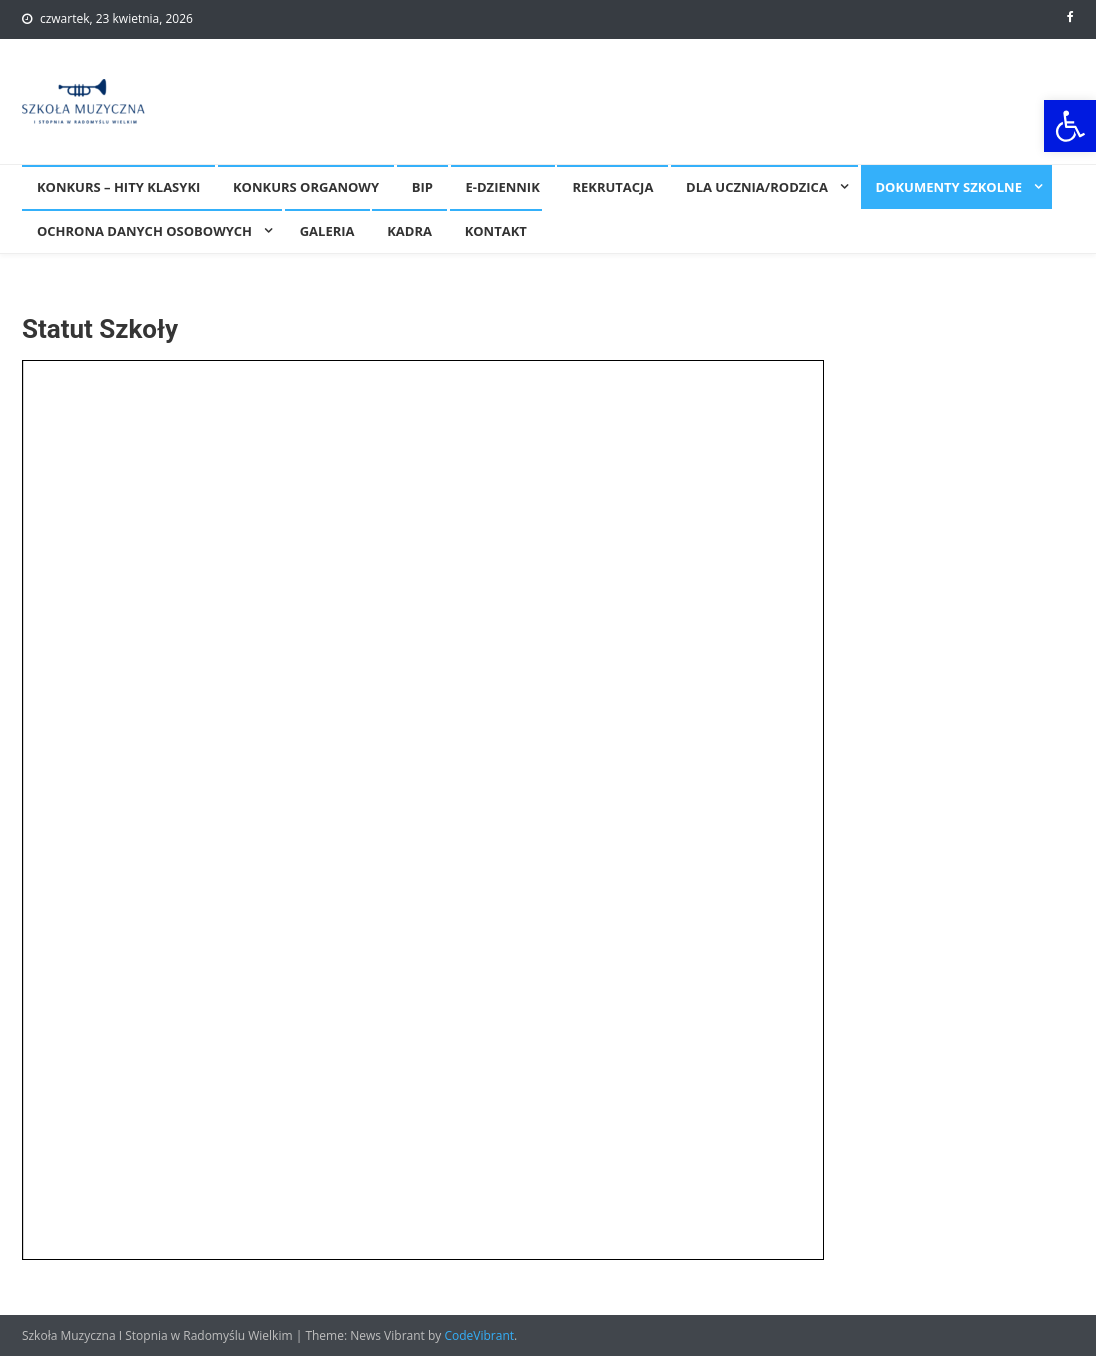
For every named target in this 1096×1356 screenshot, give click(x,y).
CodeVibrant (479, 1335)
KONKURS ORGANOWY (306, 187)
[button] (1070, 126)
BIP (422, 187)
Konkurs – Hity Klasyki (118, 187)
